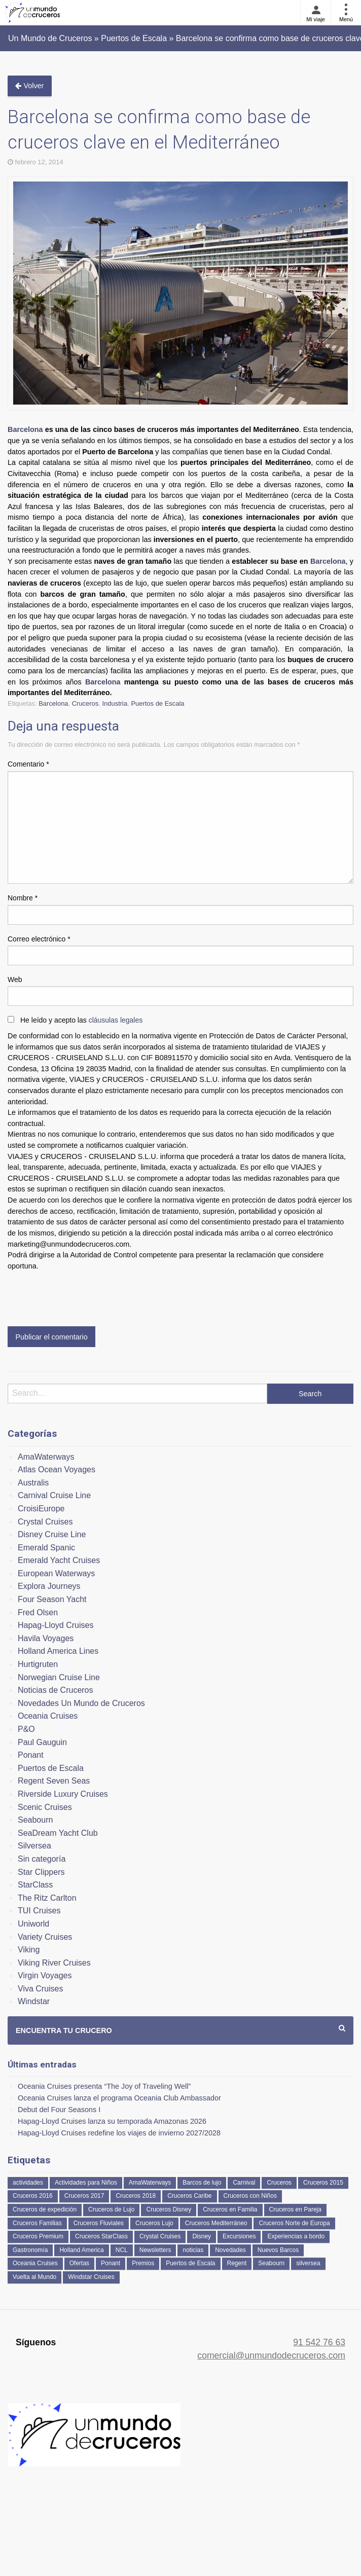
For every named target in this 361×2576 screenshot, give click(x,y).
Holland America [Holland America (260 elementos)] (81, 2250)
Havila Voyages (46, 1638)
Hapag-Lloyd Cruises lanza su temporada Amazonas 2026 (112, 2121)
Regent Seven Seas (54, 1780)
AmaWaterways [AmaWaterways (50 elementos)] (150, 2182)
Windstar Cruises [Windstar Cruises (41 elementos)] (91, 2276)
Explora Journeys (49, 1586)
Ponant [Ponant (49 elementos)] (110, 2263)
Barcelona (25, 429)
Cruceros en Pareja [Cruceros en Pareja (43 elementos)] (295, 2209)
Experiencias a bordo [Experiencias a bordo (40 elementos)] (295, 2236)
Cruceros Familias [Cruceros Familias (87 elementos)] (37, 2223)
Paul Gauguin (42, 1742)
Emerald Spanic (46, 1547)
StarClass (35, 1884)
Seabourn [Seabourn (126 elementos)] (271, 2263)
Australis (33, 1482)
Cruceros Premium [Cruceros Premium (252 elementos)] (38, 2236)
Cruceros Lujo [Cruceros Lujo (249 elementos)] (154, 2223)
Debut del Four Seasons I (59, 2110)
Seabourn (35, 1820)
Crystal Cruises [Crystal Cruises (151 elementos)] (160, 2236)
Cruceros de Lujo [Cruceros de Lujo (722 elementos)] (111, 2209)
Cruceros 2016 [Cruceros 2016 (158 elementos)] (33, 2195)
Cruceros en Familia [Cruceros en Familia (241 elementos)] (230, 2209)
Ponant (31, 1755)
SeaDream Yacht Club (58, 1833)
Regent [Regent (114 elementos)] (237, 2263)
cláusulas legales (116, 1020)
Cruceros (85, 703)
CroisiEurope (41, 1508)
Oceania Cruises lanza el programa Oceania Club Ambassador (119, 2098)
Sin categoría (41, 1859)
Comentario (28, 764)
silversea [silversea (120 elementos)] (308, 2263)
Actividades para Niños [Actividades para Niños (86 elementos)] (86, 2182)
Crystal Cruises (45, 1521)
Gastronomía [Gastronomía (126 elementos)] (30, 2250)
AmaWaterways (46, 1457)
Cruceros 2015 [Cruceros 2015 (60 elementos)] (323, 2182)
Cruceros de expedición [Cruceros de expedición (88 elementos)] (45, 2209)
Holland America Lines (58, 1651)
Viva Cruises (40, 1988)
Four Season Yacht (52, 1599)
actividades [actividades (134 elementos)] (28, 2182)
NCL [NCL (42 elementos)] (122, 2250)
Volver (29, 86)
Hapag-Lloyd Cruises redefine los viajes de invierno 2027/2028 (119, 2133)
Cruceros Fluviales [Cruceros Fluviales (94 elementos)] (99, 2223)
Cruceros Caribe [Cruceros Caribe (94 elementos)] (189, 2195)
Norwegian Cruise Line (59, 1677)
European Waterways (56, 1573)
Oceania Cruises (48, 1716)
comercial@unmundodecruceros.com (271, 2355)
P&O (26, 1729)
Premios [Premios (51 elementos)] (143, 2263)
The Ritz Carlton (47, 1898)
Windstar (34, 2001)
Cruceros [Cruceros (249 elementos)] (279, 2182)
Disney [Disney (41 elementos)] (201, 2236)
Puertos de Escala (157, 703)
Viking (29, 1949)
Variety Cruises (45, 1937)
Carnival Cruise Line (54, 1495)
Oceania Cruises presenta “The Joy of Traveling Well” (104, 2086)
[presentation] (85, 1296)
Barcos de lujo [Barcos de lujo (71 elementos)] (202, 2182)
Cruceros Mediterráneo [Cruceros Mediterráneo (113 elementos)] (216, 2223)
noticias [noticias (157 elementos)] (193, 2250)
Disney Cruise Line (52, 1534)
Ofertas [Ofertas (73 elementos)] (79, 2263)
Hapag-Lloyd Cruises (55, 1625)
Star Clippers (41, 1872)
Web (15, 979)
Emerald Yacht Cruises (59, 1560)
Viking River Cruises (54, 1962)
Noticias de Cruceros (55, 1690)
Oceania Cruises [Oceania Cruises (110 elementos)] (35, 2263)
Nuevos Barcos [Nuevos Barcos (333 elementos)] (278, 2250)
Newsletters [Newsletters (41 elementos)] (155, 2250)
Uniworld (33, 1923)
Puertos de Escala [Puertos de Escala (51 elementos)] (190, 2263)
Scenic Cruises (45, 1807)
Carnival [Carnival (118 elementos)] (244, 2182)
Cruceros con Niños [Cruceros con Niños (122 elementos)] (250, 2195)
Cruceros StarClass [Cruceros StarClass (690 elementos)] (101, 2236)
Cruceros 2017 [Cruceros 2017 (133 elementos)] (84, 2195)
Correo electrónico (39, 939)
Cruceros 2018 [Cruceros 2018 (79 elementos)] (136, 2195)
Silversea (34, 1845)
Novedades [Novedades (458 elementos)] (230, 2250)
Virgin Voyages (44, 1975)
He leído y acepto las (81, 1020)
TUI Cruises (39, 1910)
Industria (115, 703)
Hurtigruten (38, 1664)
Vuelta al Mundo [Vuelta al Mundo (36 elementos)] (34, 2276)
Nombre (23, 898)
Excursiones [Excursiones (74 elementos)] (239, 2236)
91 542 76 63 (319, 2342)
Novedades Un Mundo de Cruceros (81, 1703)
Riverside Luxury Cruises (63, 1794)
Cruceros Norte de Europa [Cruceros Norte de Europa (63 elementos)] (294, 2223)
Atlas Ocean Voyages (56, 1469)
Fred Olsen (38, 1612)
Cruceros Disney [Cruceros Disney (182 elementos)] (168, 2209)
